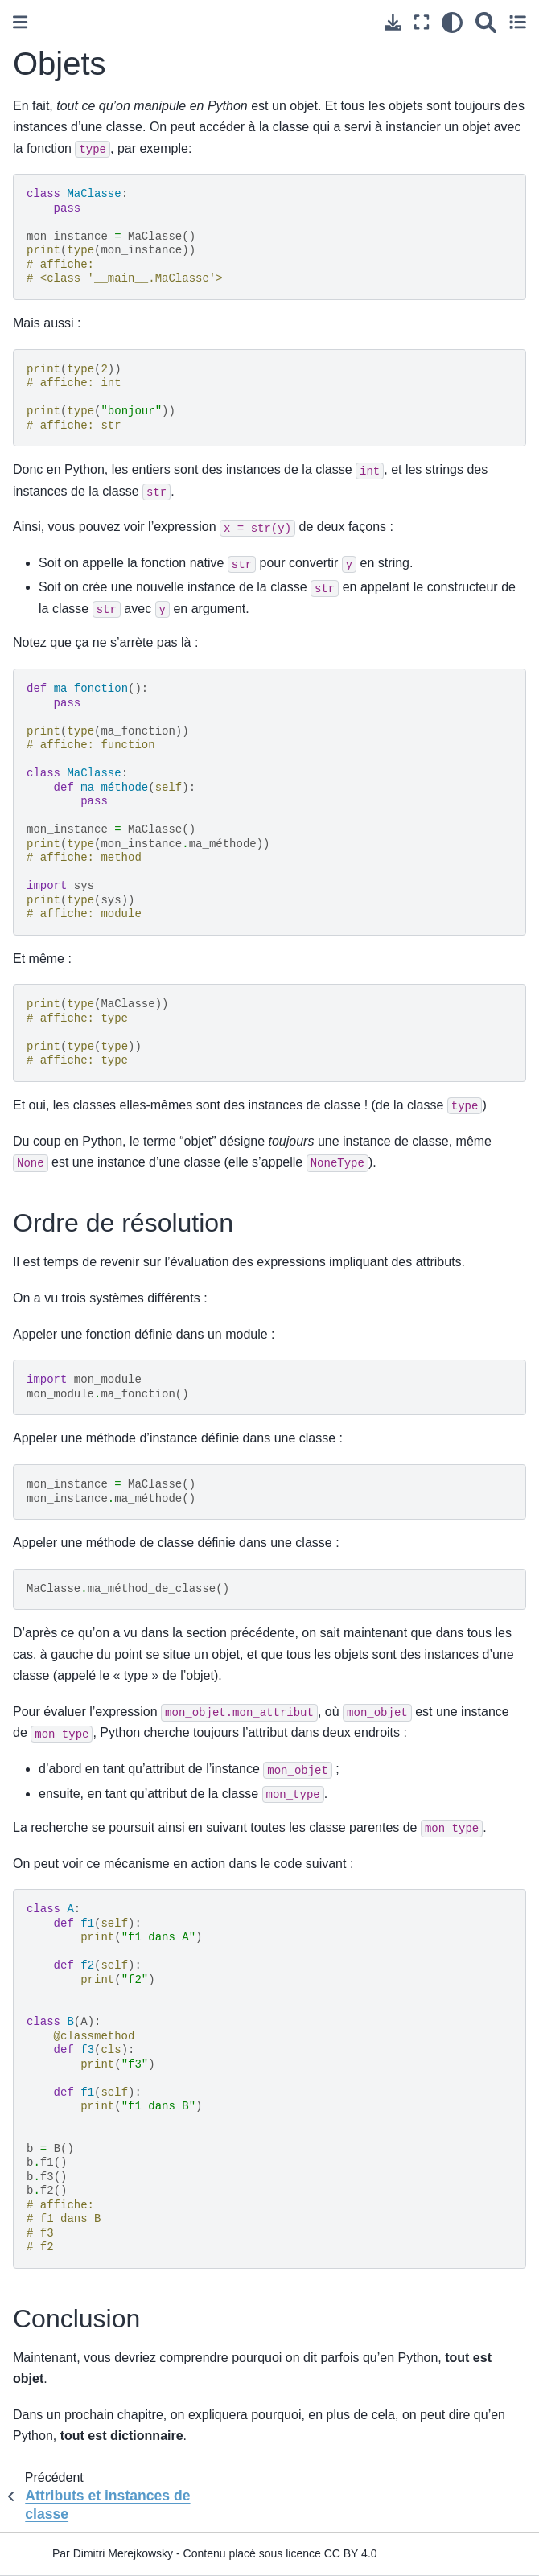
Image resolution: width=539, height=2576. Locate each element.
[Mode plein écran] (421, 22)
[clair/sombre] (452, 22)
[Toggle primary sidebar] (20, 22)
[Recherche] (486, 22)
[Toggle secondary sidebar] (518, 22)
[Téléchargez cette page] (393, 22)
